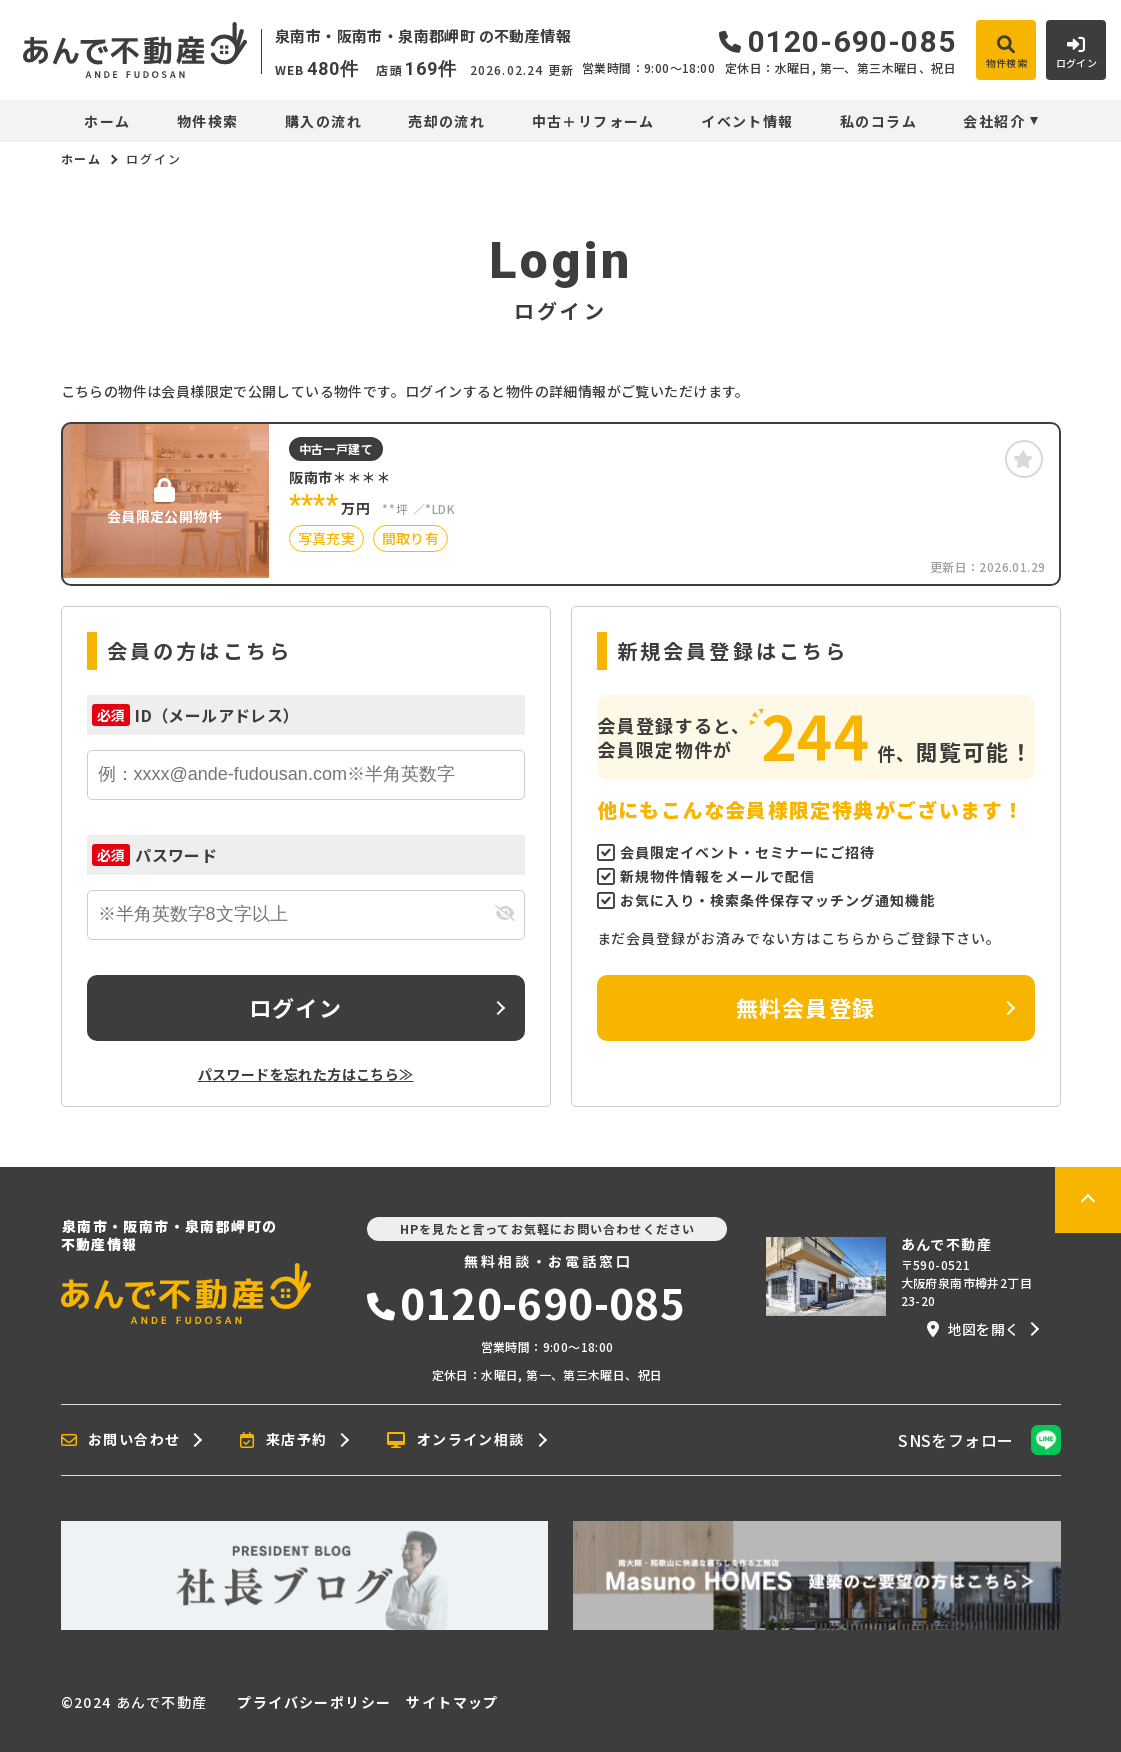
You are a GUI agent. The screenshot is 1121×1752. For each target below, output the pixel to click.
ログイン (295, 1007)
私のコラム (878, 121)
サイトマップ (452, 1702)
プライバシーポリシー (314, 1702)
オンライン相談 (455, 1440)
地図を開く (973, 1329)
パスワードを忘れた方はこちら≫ (306, 1074)
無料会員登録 (805, 1007)
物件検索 (208, 121)
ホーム (107, 121)
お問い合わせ (121, 1440)
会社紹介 (994, 121)
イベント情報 (747, 121)
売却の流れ (446, 121)
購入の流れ (323, 121)
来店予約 (283, 1440)
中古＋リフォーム (593, 121)
